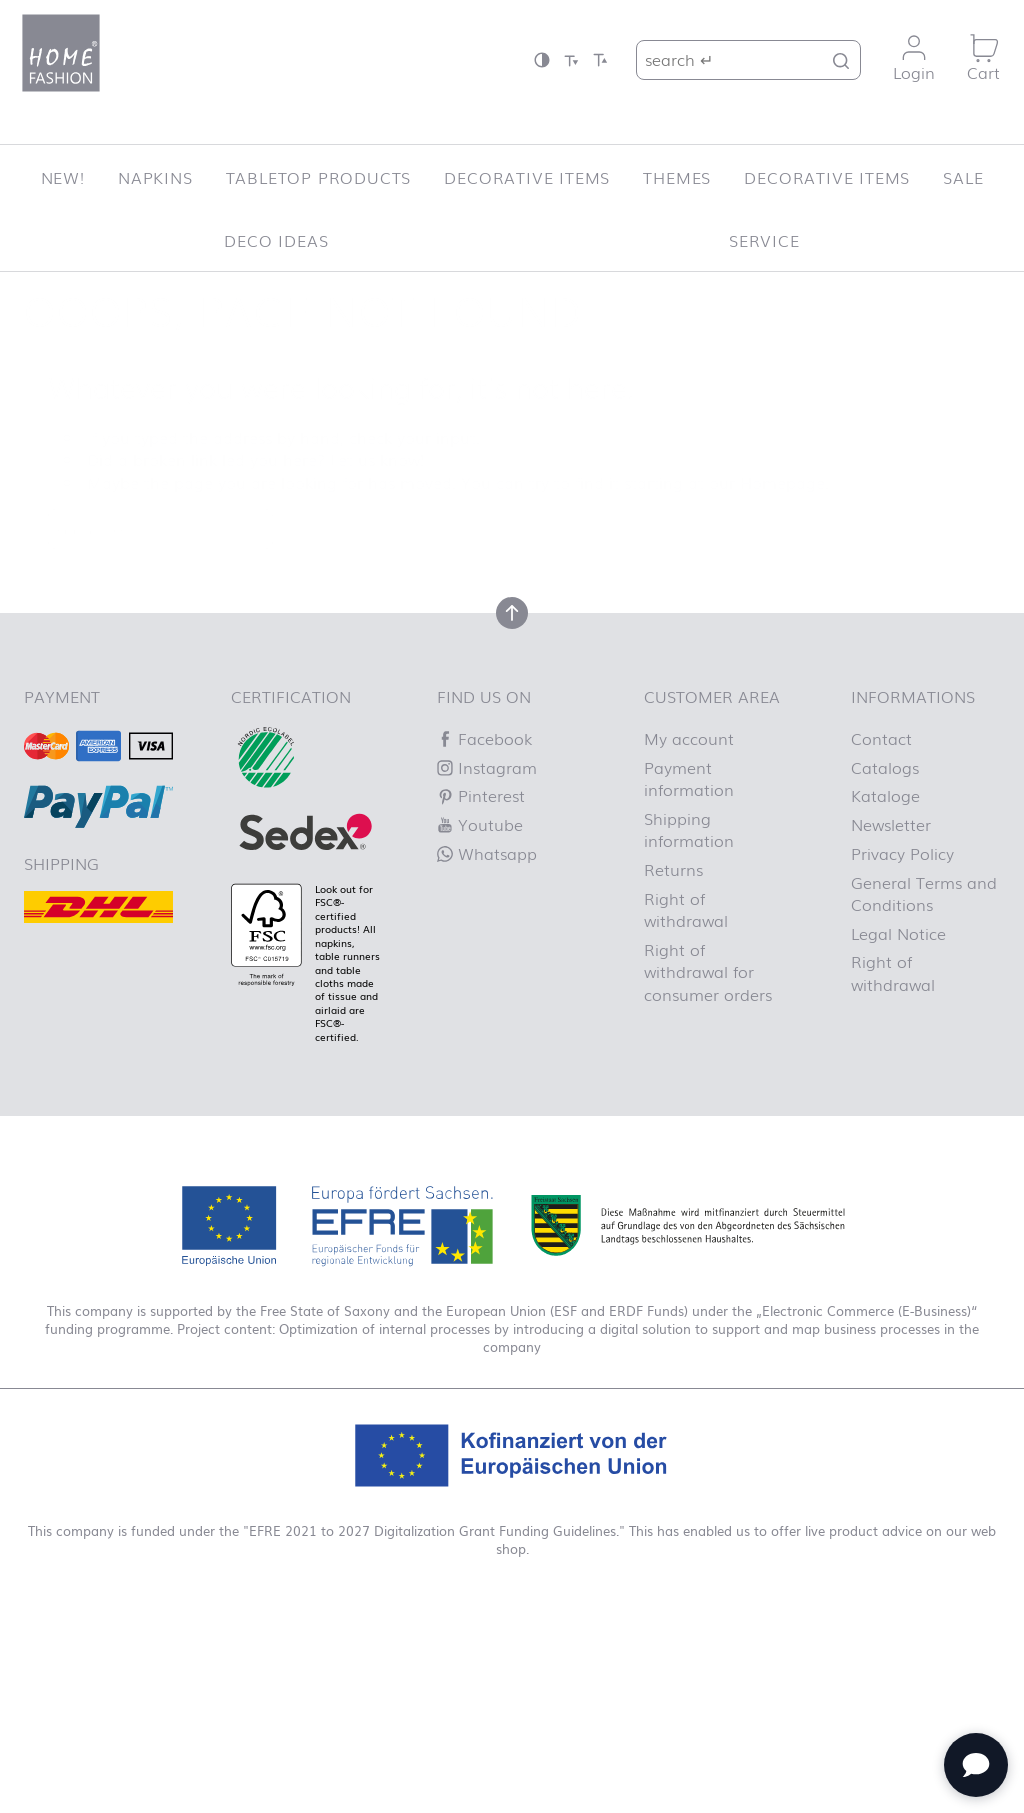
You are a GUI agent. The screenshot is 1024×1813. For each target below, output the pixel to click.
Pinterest (481, 795)
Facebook (484, 738)
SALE (963, 177)
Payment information (689, 778)
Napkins (155, 177)
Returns (673, 869)
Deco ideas (276, 240)
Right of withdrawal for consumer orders (708, 971)
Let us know (375, 459)
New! (63, 177)
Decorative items (527, 177)
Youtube (480, 824)
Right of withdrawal (686, 909)
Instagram (487, 767)
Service (764, 240)
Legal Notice (898, 933)
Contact (881, 738)
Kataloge (885, 795)
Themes (677, 177)
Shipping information (689, 829)
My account (689, 738)
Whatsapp (487, 853)
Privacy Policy (902, 853)
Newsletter (891, 824)
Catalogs (885, 767)
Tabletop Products (319, 177)
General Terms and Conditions (924, 893)
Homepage (782, 482)
